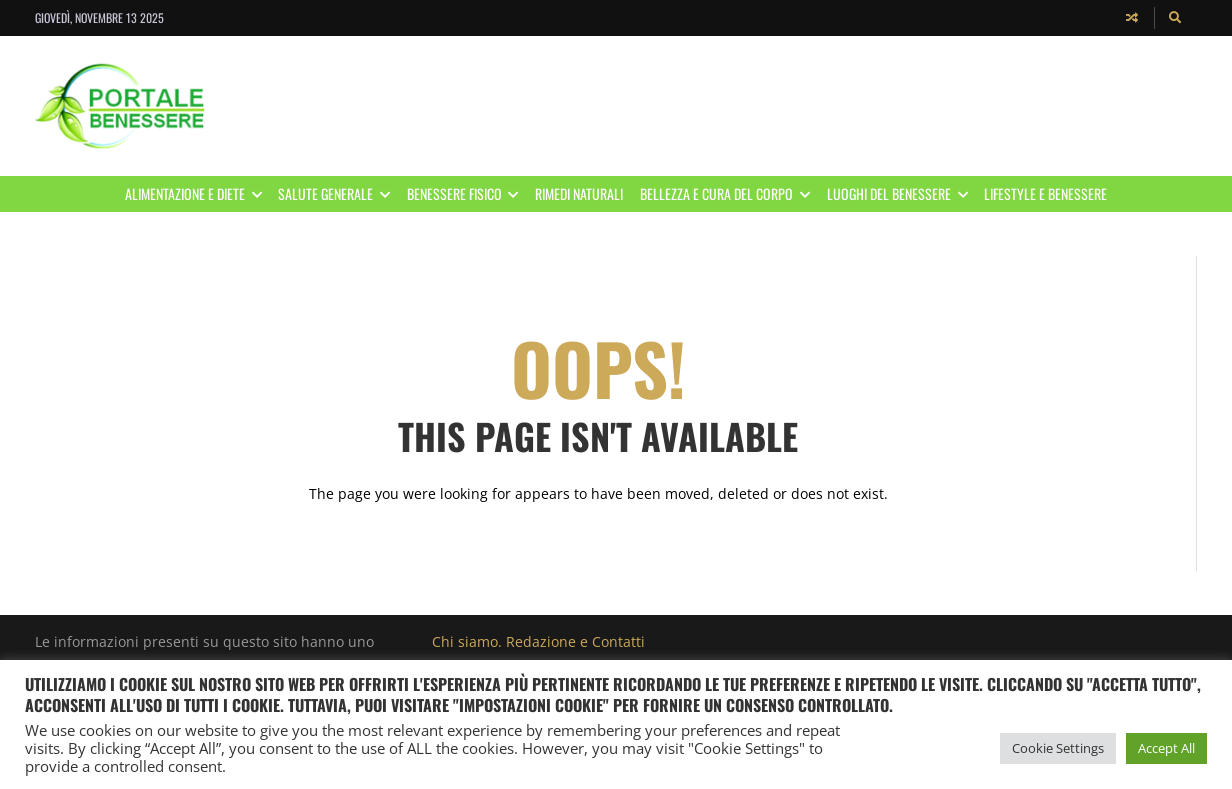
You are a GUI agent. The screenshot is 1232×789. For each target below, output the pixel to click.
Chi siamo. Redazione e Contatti (538, 641)
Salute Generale (338, 193)
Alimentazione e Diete (197, 193)
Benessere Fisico (467, 193)
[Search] (1176, 18)
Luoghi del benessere (901, 193)
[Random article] (1132, 18)
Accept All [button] (1166, 748)
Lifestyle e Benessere (1045, 193)
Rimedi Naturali (579, 193)
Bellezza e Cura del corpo (729, 193)
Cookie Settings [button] (1058, 748)
